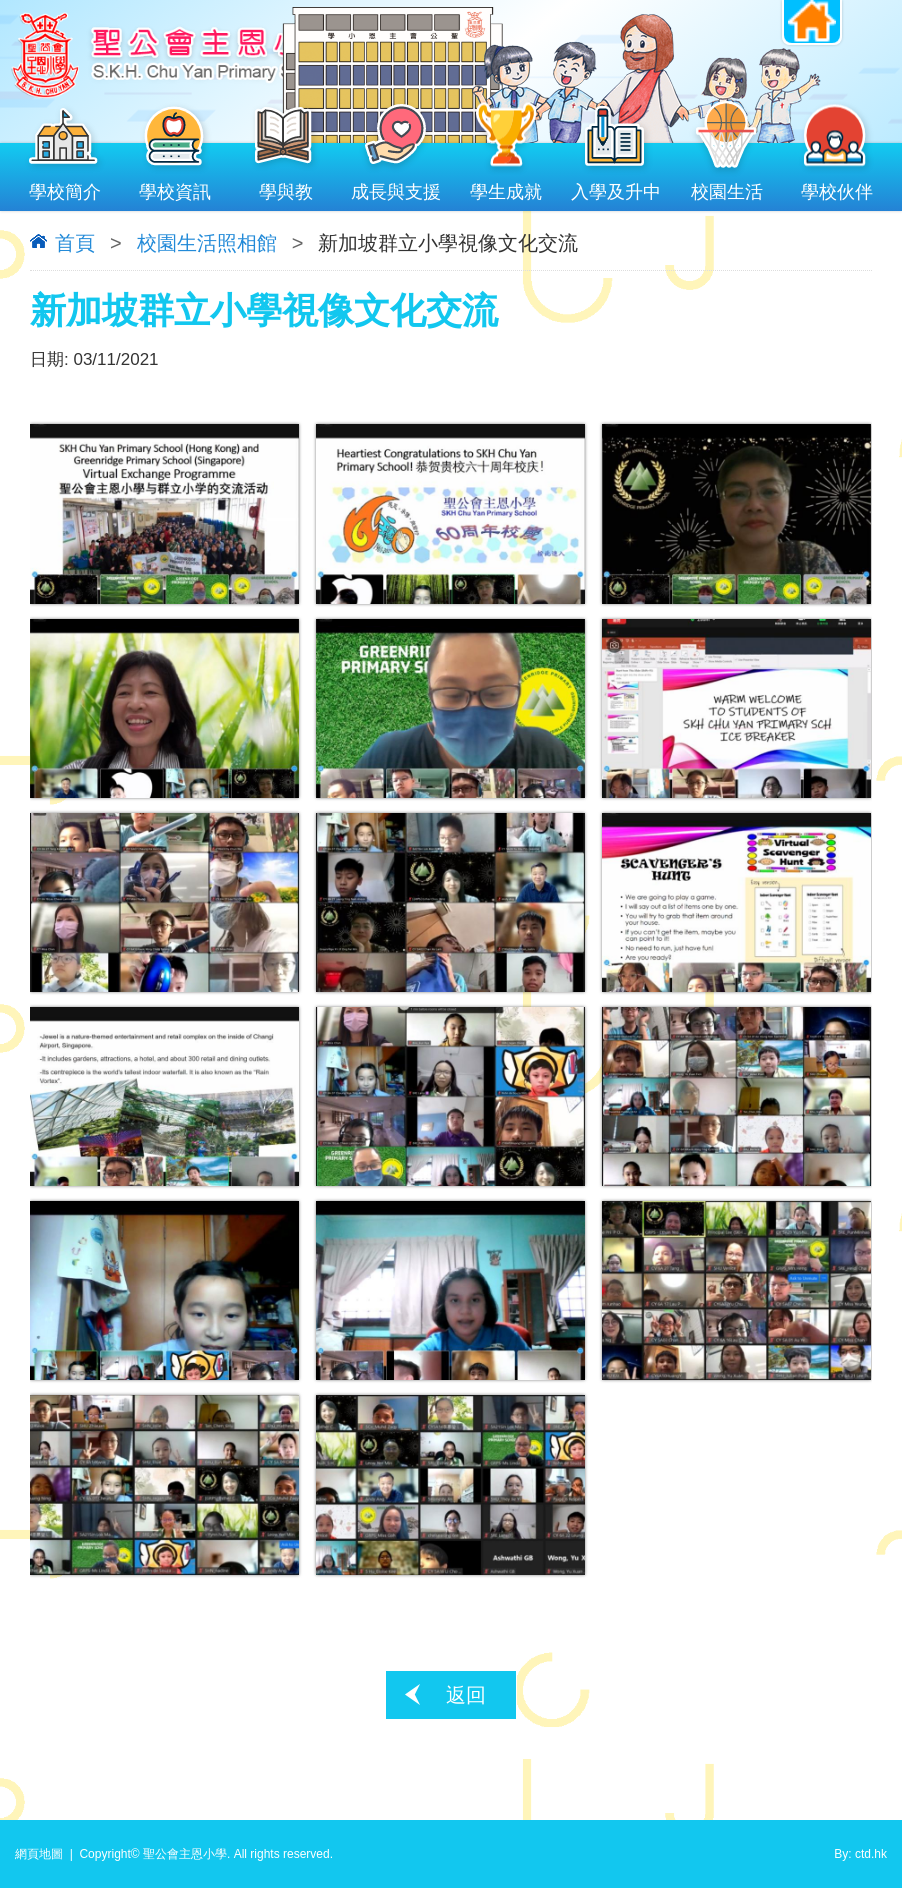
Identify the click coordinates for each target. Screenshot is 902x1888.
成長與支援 (396, 187)
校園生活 (727, 187)
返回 (466, 1695)
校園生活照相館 (207, 243)
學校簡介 (65, 187)
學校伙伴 (837, 187)
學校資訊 (175, 187)
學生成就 (506, 187)
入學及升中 (616, 187)
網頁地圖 (39, 1854)
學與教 (286, 187)
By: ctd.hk (860, 1854)
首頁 (75, 243)
